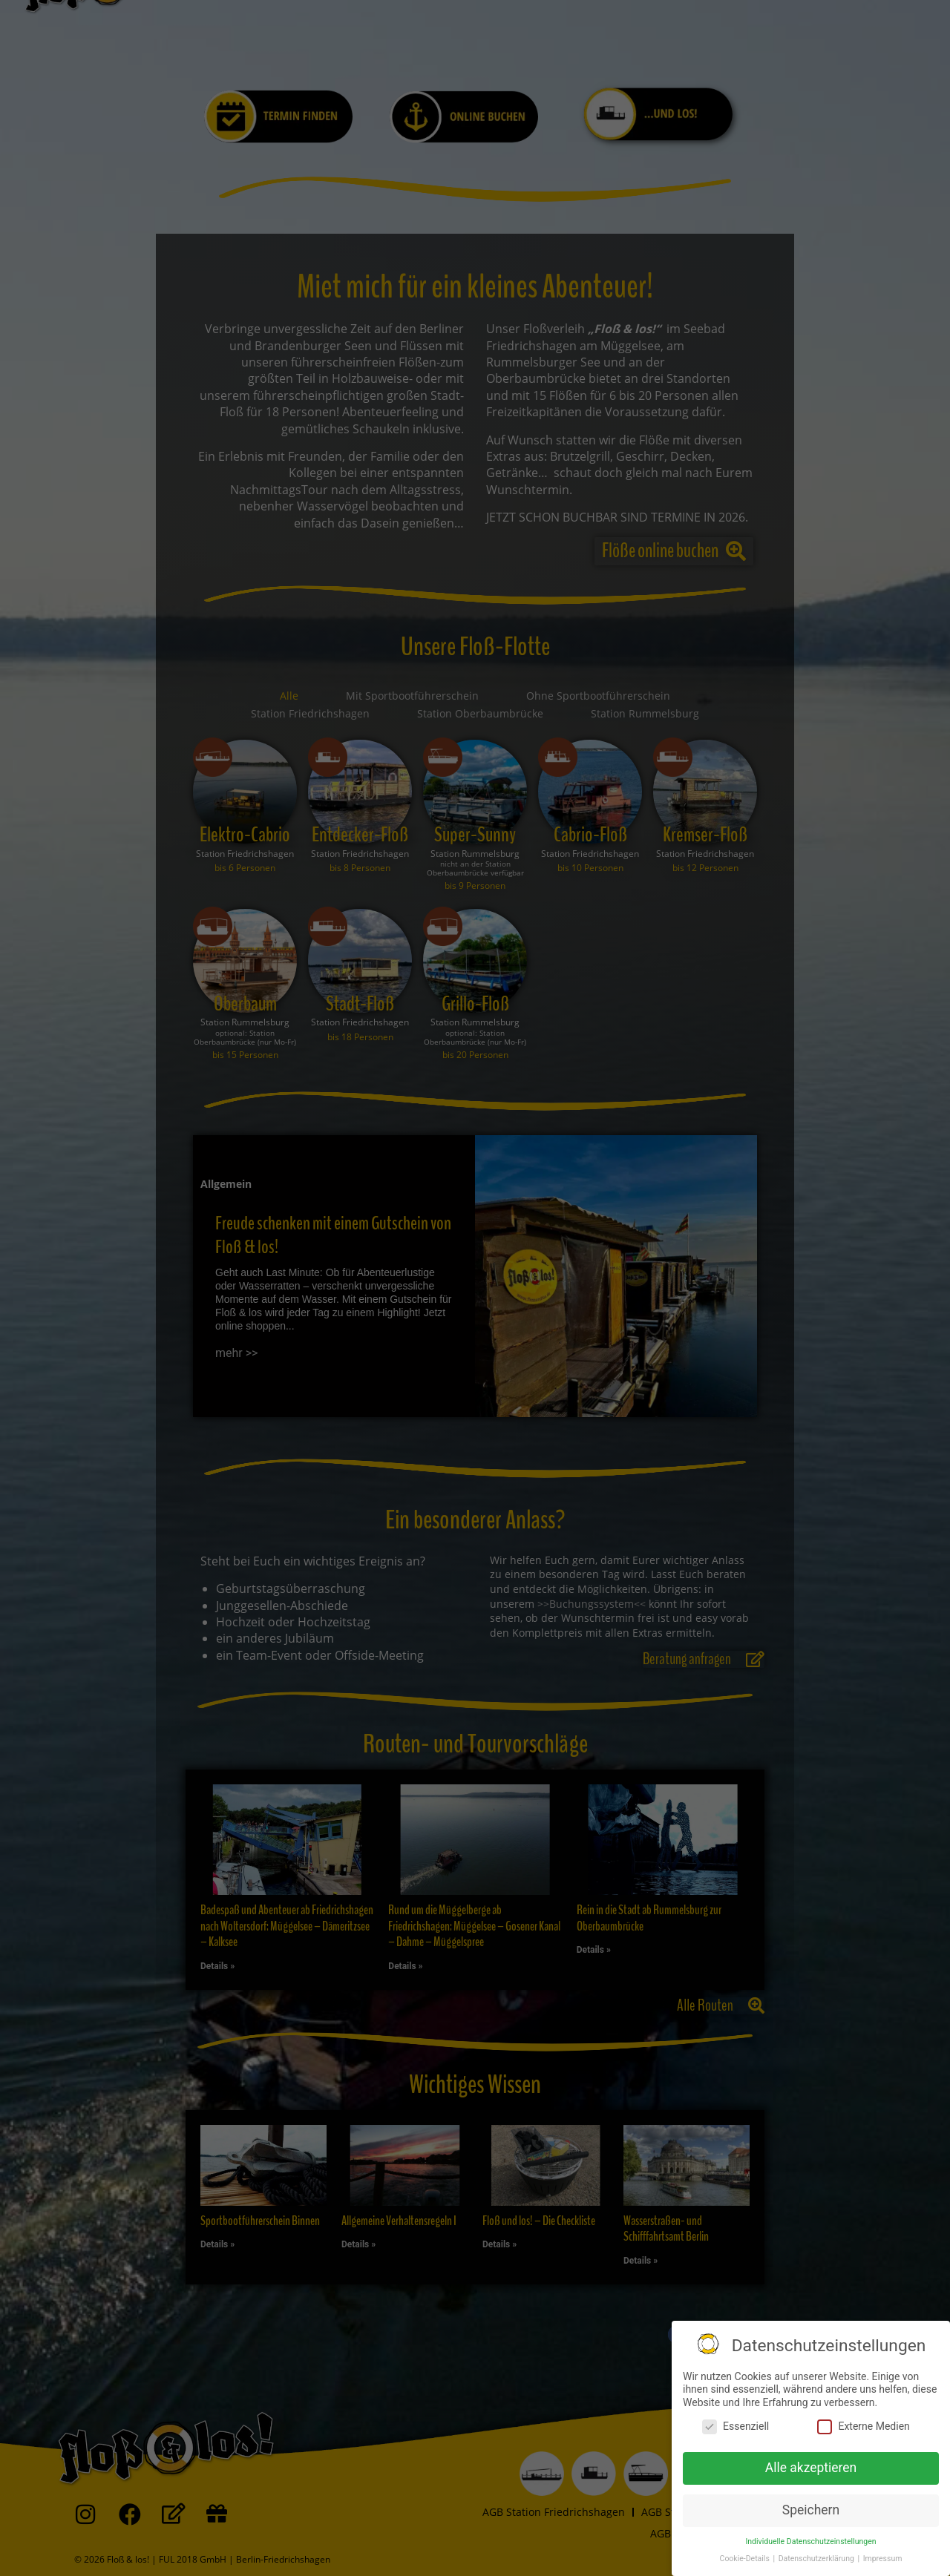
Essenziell (735, 2426)
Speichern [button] (810, 2510)
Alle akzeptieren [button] (811, 2467)
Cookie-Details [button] (746, 2558)
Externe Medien (863, 2426)
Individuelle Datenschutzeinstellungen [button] (810, 2541)
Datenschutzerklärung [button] (817, 2558)
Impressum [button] (882, 2558)
